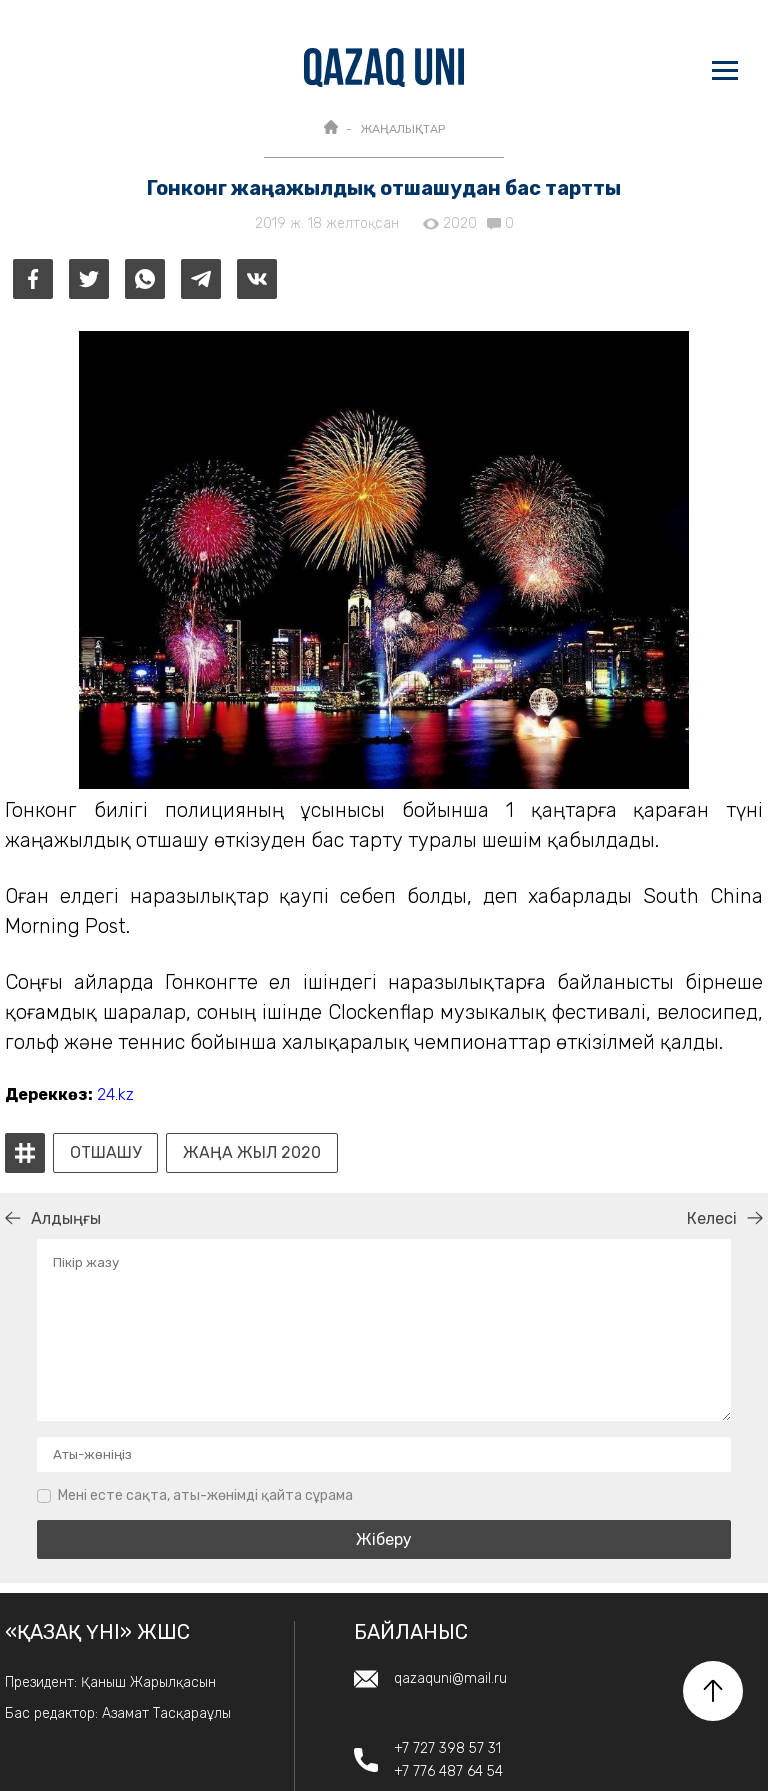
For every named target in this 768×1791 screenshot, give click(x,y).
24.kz (115, 1094)
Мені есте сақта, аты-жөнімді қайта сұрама (205, 1495)
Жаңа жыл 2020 (252, 1153)
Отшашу (105, 1153)
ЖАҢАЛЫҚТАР (402, 129)
